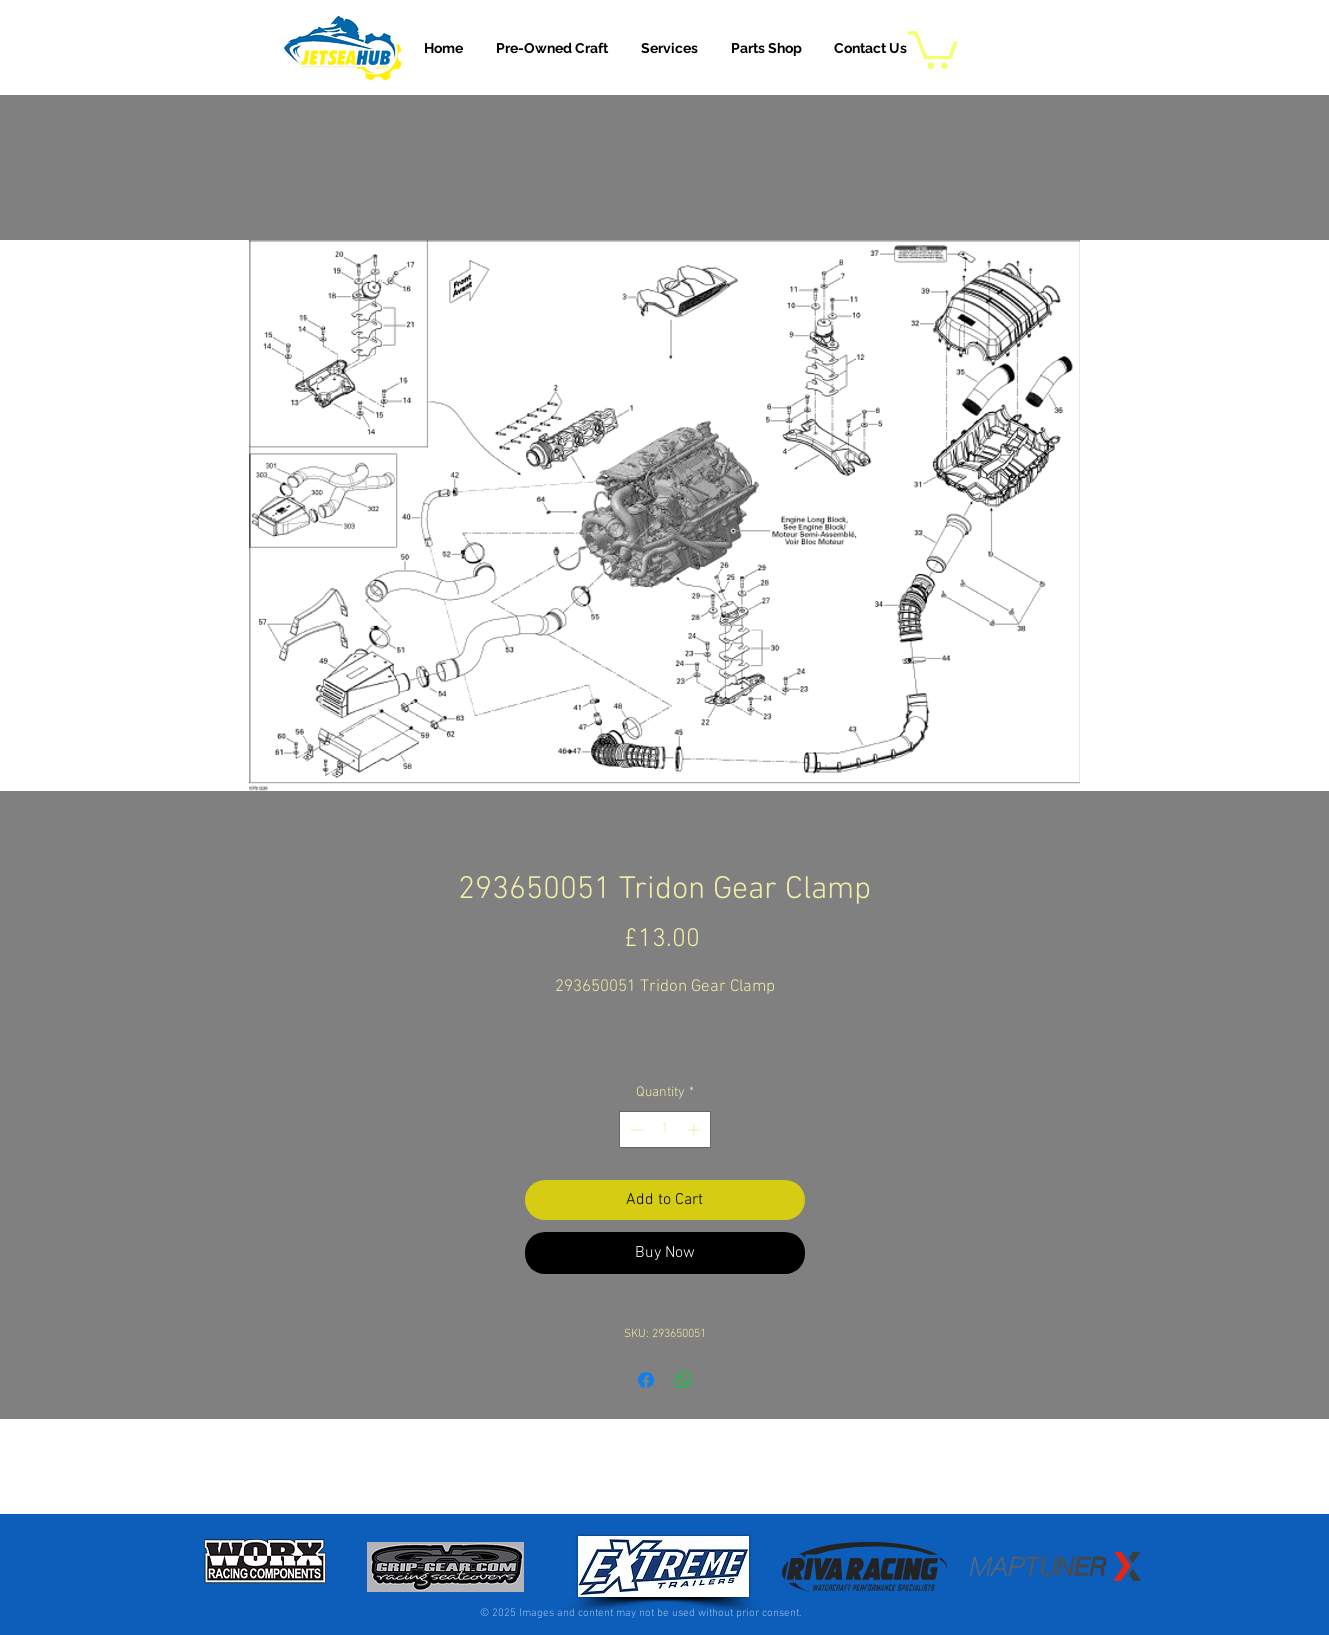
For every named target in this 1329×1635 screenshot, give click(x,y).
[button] (669, 48)
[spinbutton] (665, 1129)
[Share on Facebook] (646, 1380)
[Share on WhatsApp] (684, 1380)
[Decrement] (634, 1129)
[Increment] (695, 1129)
